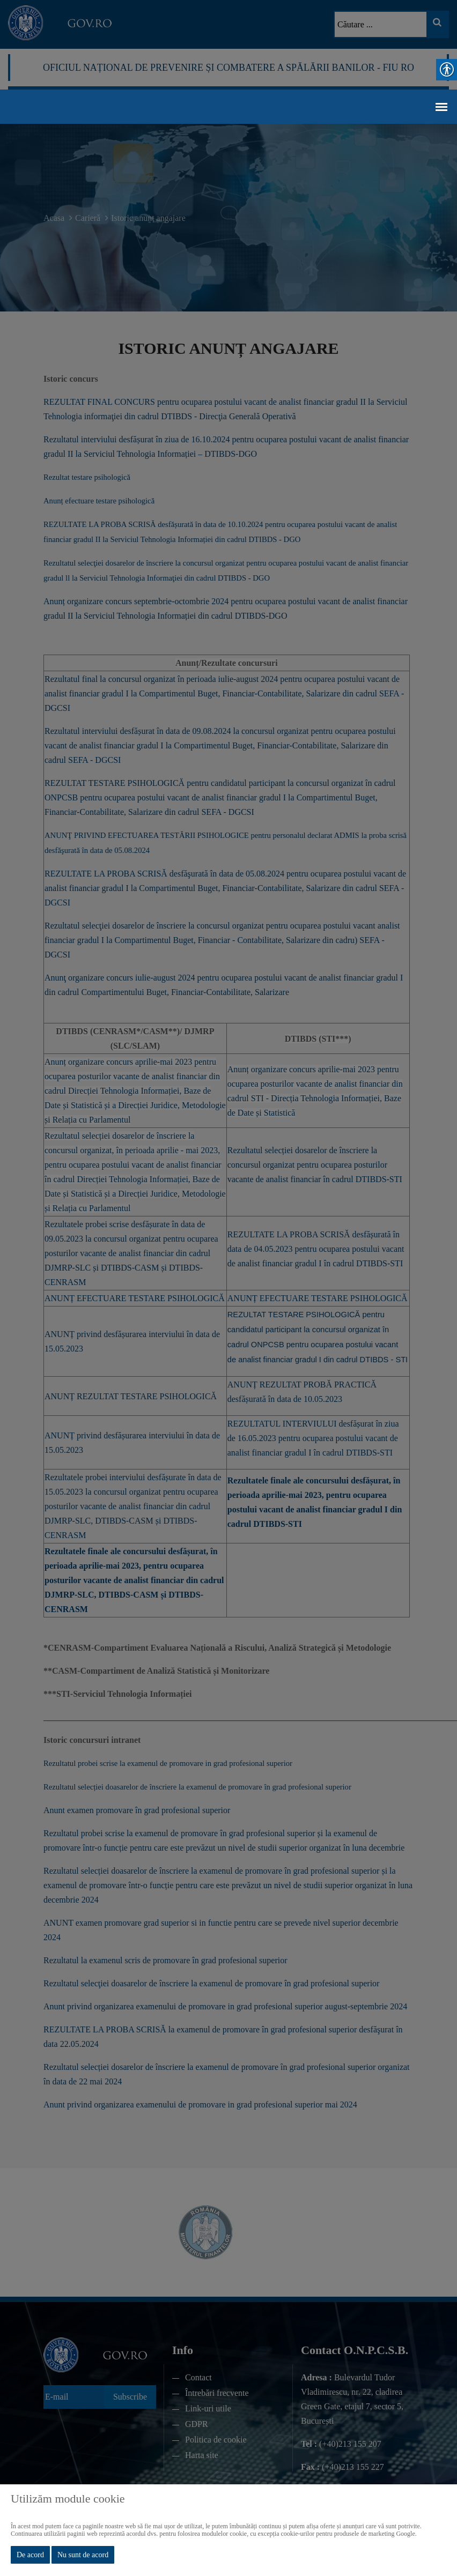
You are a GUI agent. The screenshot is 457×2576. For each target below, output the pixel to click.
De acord (30, 2555)
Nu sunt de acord (82, 2555)
